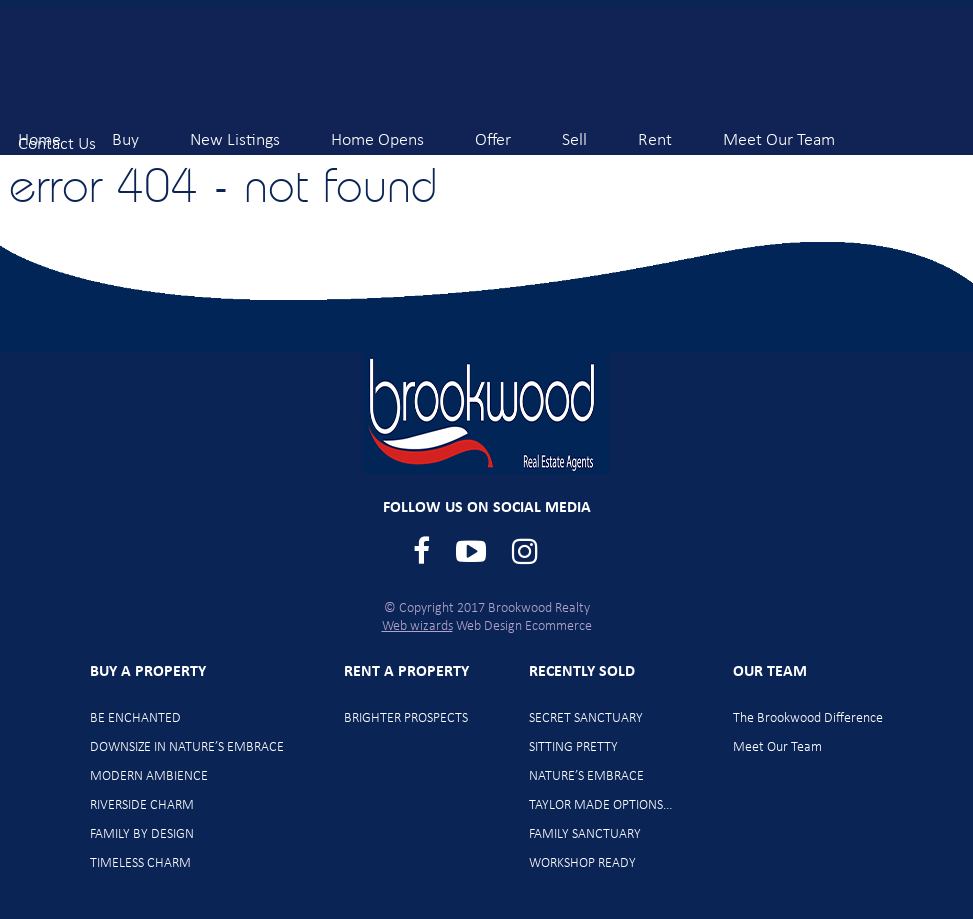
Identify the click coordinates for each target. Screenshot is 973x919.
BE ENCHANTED (135, 718)
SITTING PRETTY (573, 747)
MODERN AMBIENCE (149, 776)
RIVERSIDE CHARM (142, 805)
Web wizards (417, 626)
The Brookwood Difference (808, 718)
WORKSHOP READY (582, 863)
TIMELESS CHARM (140, 863)
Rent (655, 132)
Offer (493, 132)
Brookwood (171, 62)
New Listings (235, 132)
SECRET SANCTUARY (586, 718)
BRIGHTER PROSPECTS (406, 718)
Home (39, 132)
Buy (125, 132)
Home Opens (377, 132)
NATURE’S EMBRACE (586, 776)
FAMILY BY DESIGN (142, 834)
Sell (574, 132)
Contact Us (57, 136)
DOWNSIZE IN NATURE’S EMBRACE (187, 747)
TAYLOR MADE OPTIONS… (601, 805)
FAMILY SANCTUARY (585, 834)
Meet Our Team (779, 132)
